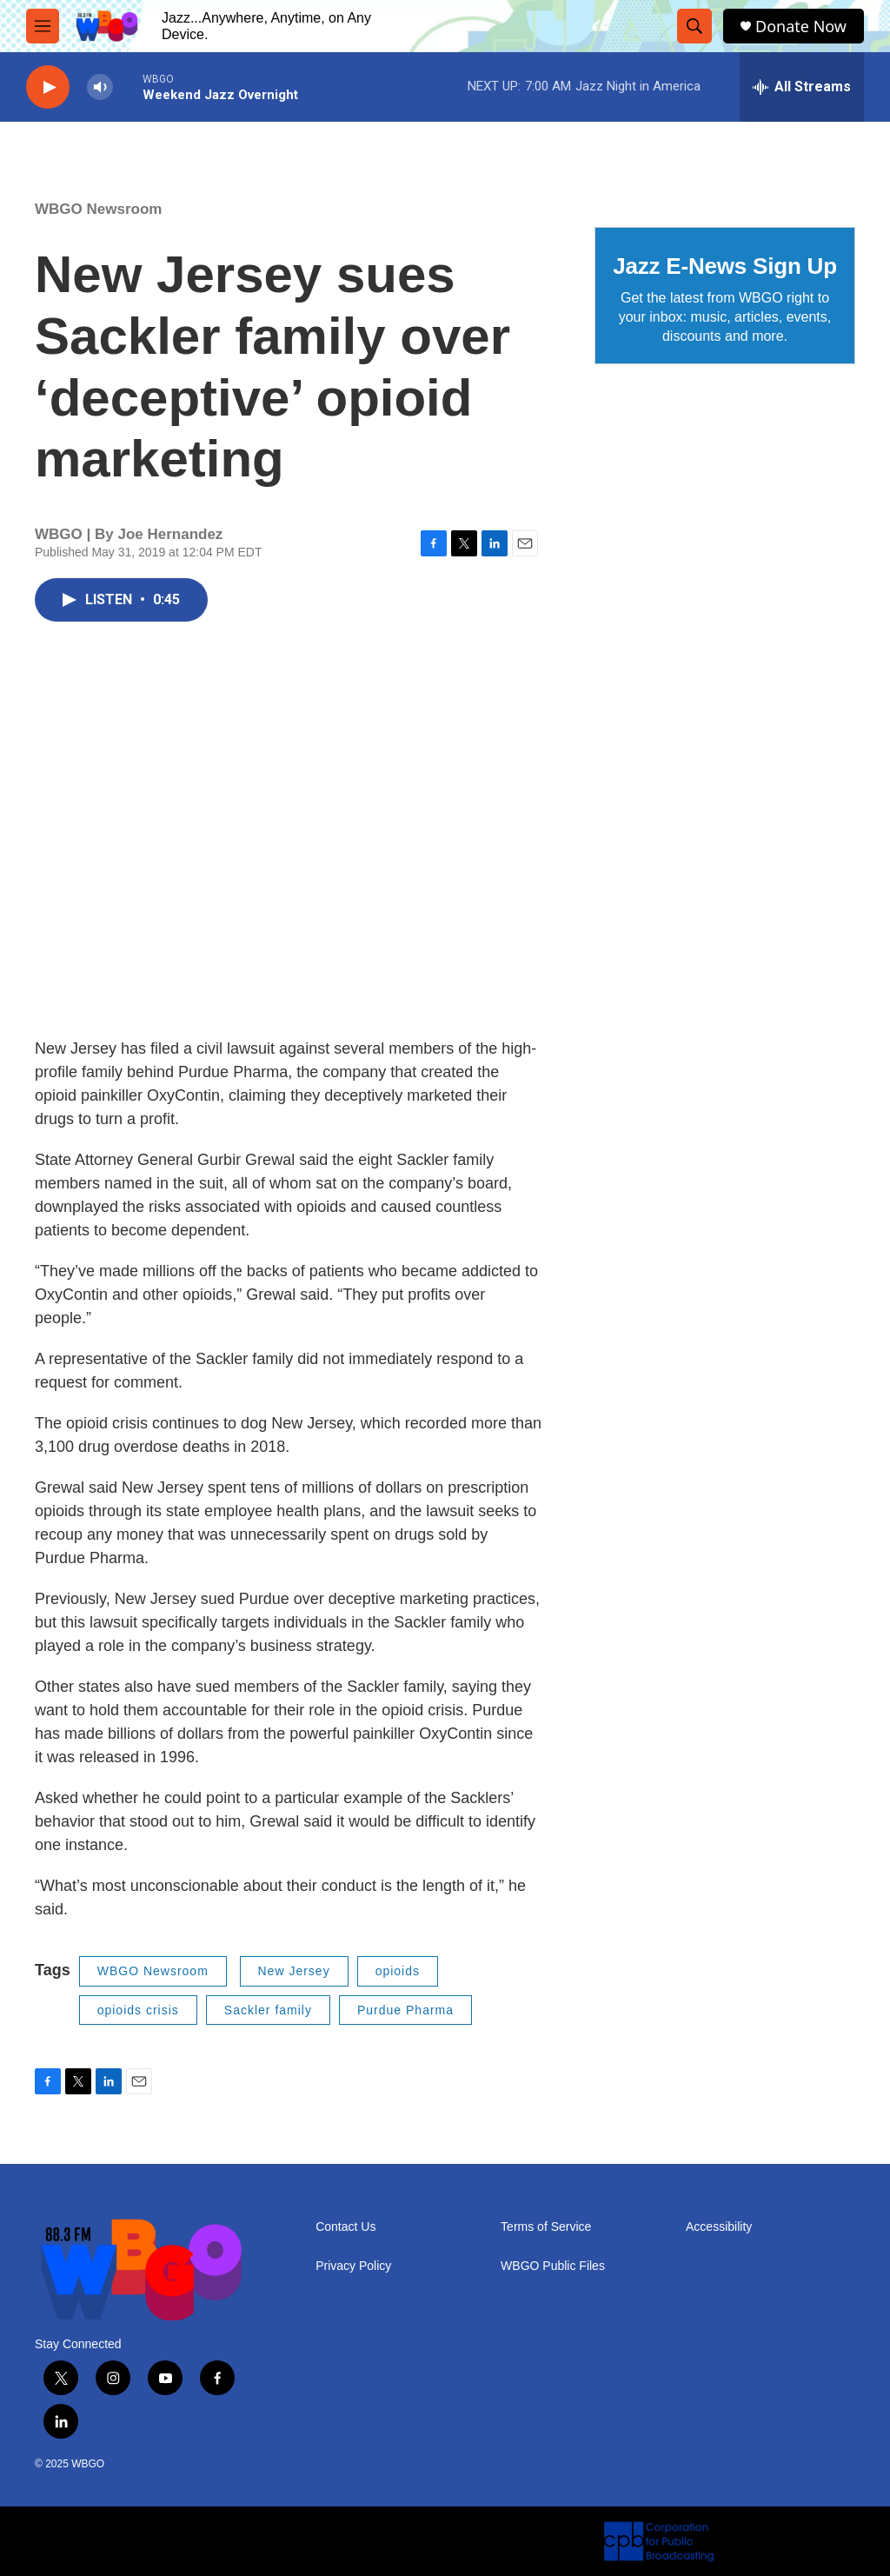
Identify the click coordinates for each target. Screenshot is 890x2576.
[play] (48, 87)
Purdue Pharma (405, 2010)
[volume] (100, 87)
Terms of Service (546, 2226)
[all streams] (802, 87)
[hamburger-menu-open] (42, 26)
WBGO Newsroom (98, 209)
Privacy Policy (353, 2266)
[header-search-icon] (694, 26)
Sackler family (268, 2010)
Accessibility (719, 2226)
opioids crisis (138, 2010)
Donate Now (801, 26)
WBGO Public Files (553, 2266)
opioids (397, 1971)
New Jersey (294, 1971)
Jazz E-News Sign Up (725, 266)
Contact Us (345, 2226)
